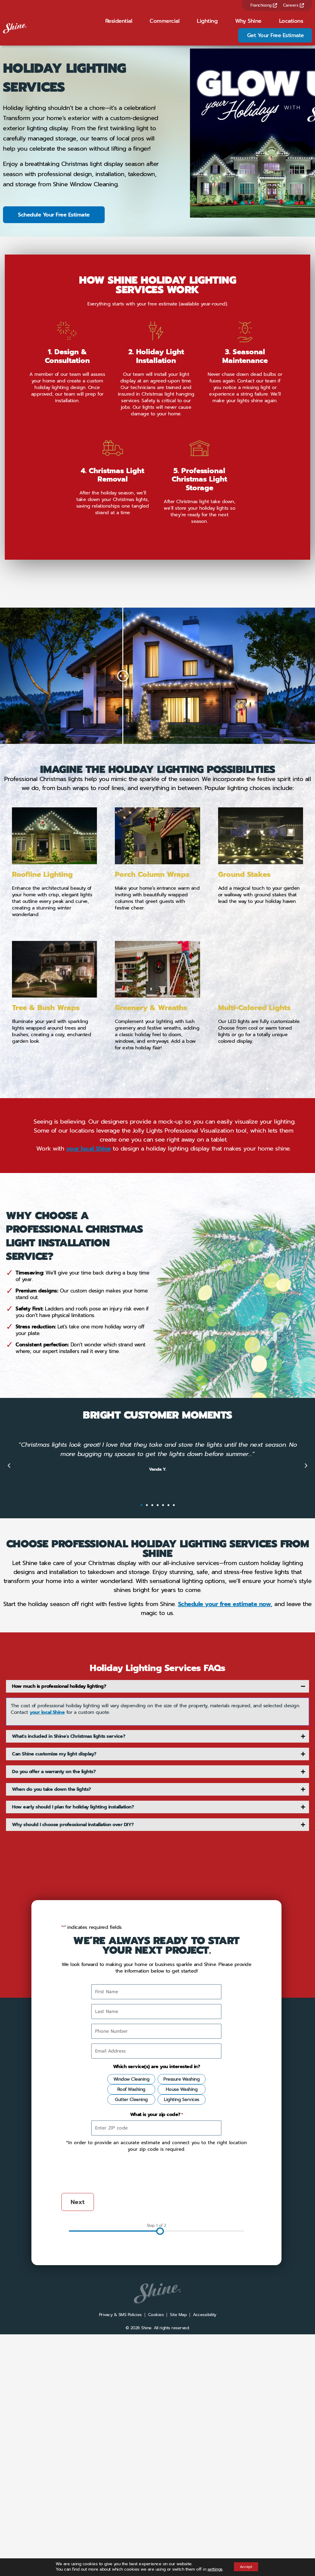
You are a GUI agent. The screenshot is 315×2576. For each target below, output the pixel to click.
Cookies (156, 2494)
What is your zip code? (156, 2293)
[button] (9, 1645)
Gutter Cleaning (131, 2278)
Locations (291, 21)
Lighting (207, 21)
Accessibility (204, 2494)
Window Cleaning (131, 2258)
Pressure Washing (181, 2258)
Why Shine (248, 21)
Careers (293, 5)
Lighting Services (181, 2278)
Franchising (263, 5)
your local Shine (88, 1327)
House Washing (182, 2268)
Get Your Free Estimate (275, 35)
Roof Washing (131, 2268)
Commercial (164, 21)
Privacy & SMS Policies (120, 2494)
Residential (118, 21)
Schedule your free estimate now (224, 1782)
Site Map (178, 2494)
